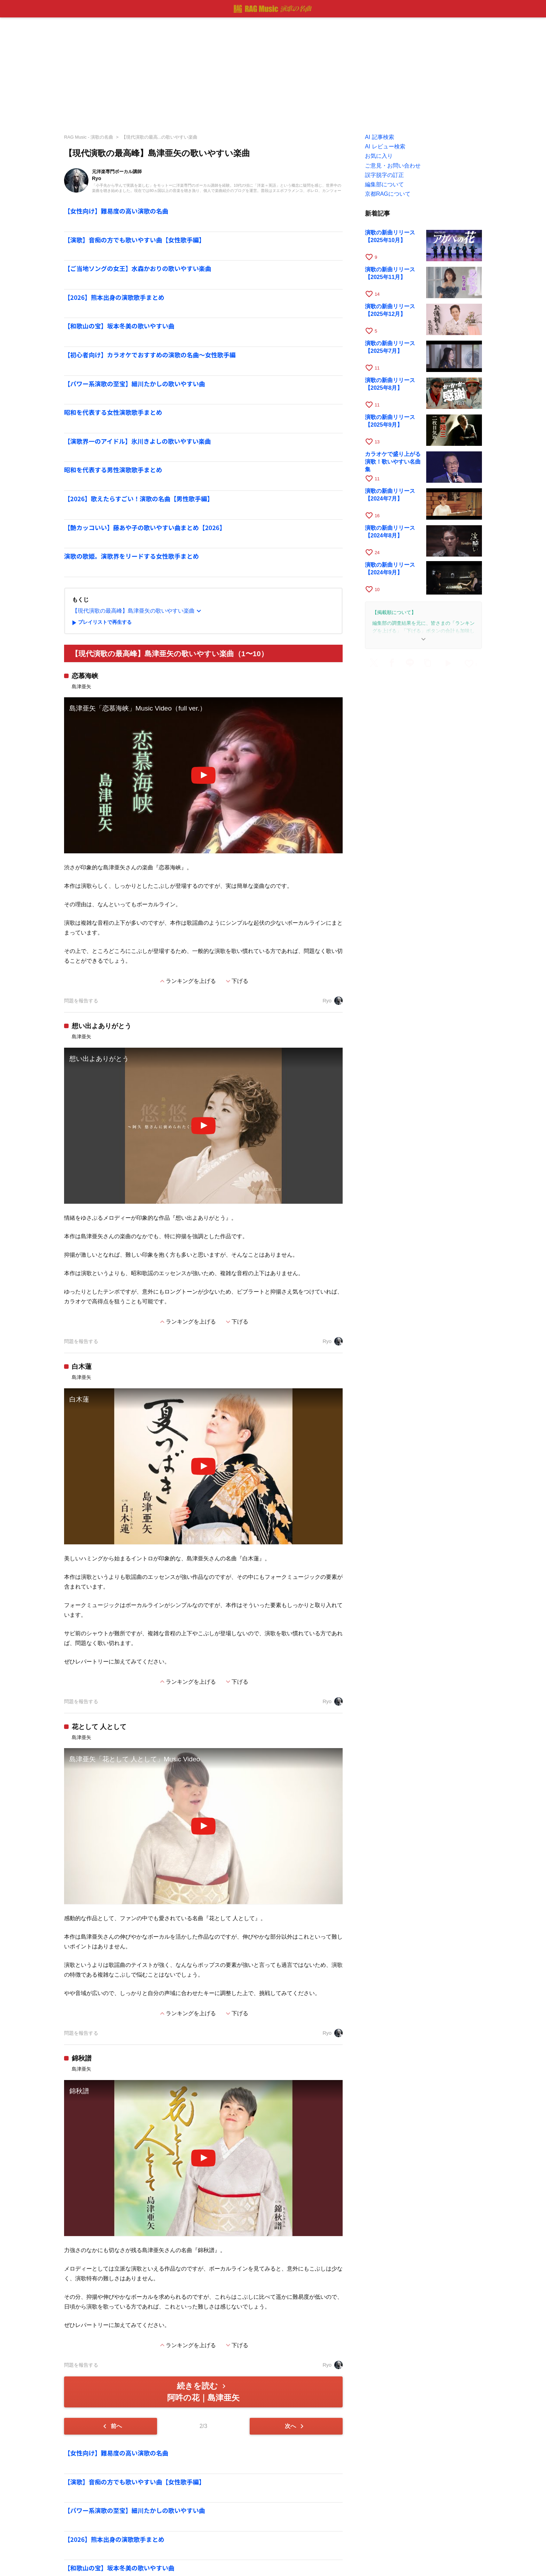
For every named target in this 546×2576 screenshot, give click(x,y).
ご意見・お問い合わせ (393, 166)
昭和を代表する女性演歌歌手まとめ (113, 412)
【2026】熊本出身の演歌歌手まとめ (114, 297)
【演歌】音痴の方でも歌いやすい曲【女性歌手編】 (134, 239)
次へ (295, 2426)
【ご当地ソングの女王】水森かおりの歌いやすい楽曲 (137, 268)
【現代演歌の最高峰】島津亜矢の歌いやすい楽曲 (137, 611)
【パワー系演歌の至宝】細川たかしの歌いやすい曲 (134, 383)
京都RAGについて (388, 194)
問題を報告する (81, 1000)
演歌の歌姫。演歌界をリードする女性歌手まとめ (131, 556)
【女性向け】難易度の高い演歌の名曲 (116, 211)
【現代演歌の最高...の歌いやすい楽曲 (160, 137)
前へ (111, 2426)
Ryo (332, 1000)
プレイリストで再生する (101, 623)
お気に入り (379, 156)
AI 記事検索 (379, 137)
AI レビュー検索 (385, 146)
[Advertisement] (273, 73)
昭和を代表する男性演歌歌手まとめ (113, 469)
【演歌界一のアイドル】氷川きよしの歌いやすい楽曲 (137, 441)
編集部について (384, 184)
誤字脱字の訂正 (384, 175)
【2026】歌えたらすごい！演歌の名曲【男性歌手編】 (138, 498)
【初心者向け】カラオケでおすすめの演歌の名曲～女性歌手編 (150, 354)
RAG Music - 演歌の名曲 (88, 137)
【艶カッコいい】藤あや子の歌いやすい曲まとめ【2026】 (145, 527)
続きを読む (203, 2392)
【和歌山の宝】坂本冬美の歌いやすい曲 (119, 325)
